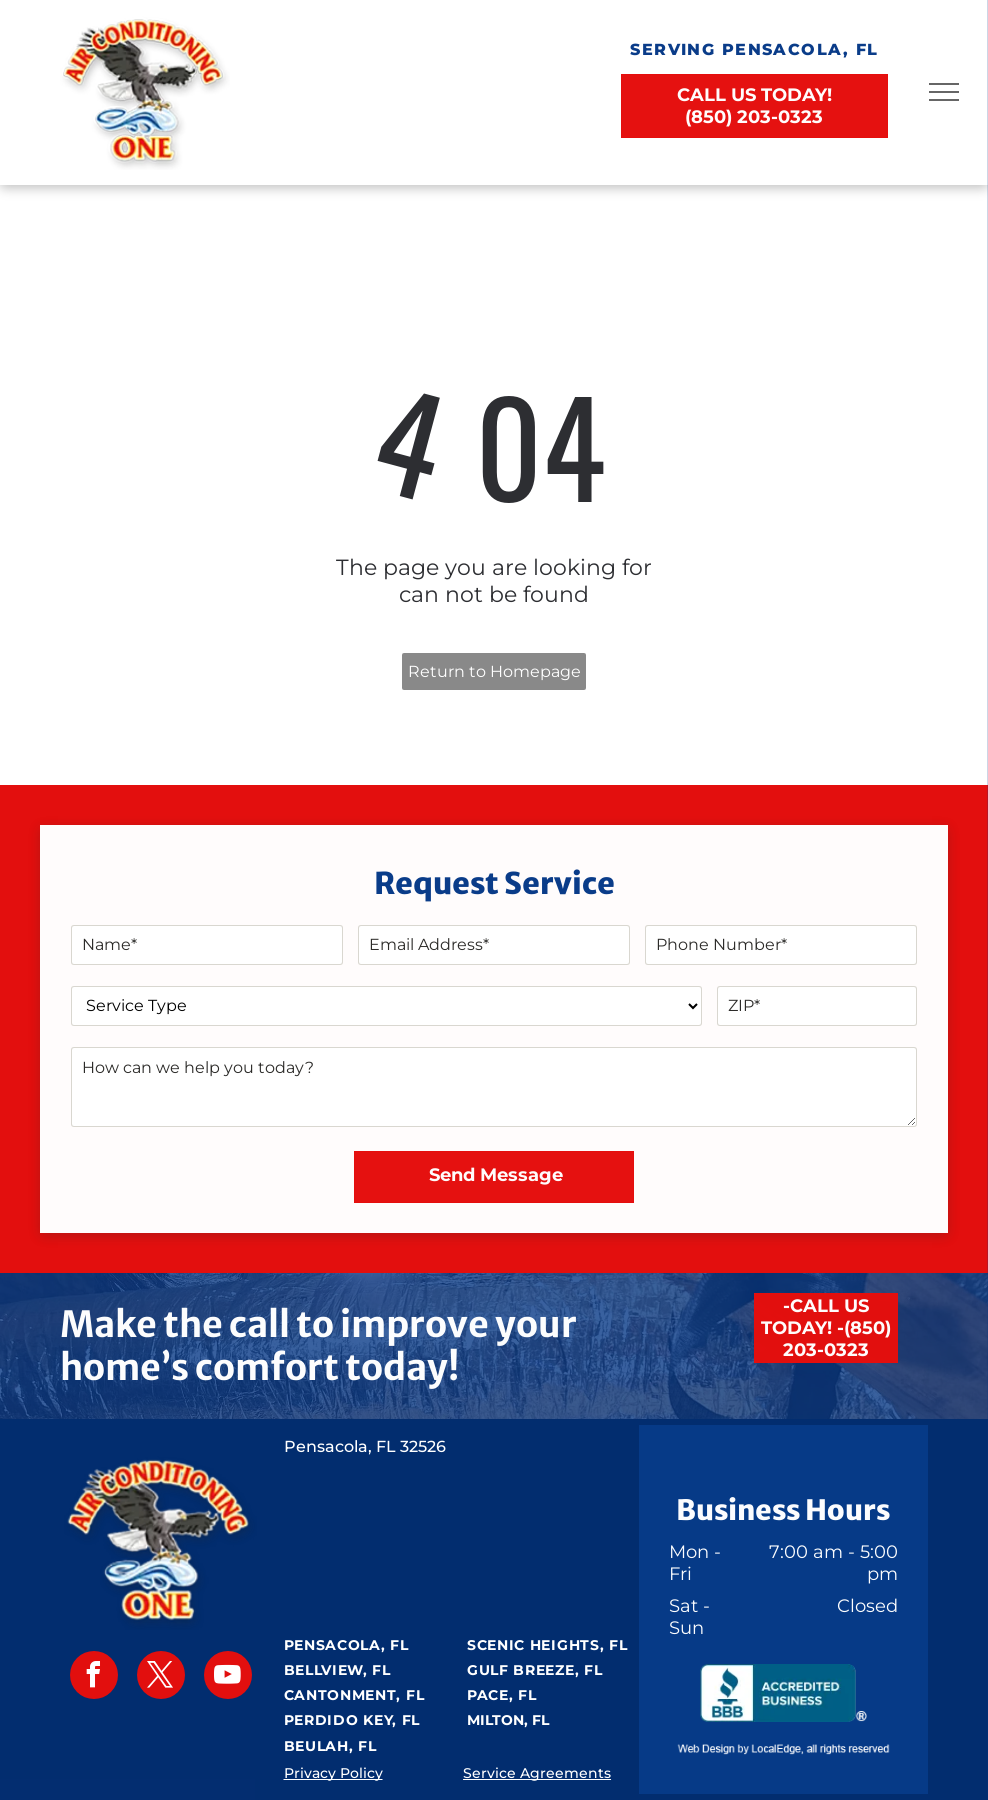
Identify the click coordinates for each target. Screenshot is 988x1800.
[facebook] (94, 1677)
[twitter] (161, 1677)
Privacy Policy (333, 1773)
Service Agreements (537, 1773)
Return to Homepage (494, 671)
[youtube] (228, 1677)
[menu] (944, 92)
